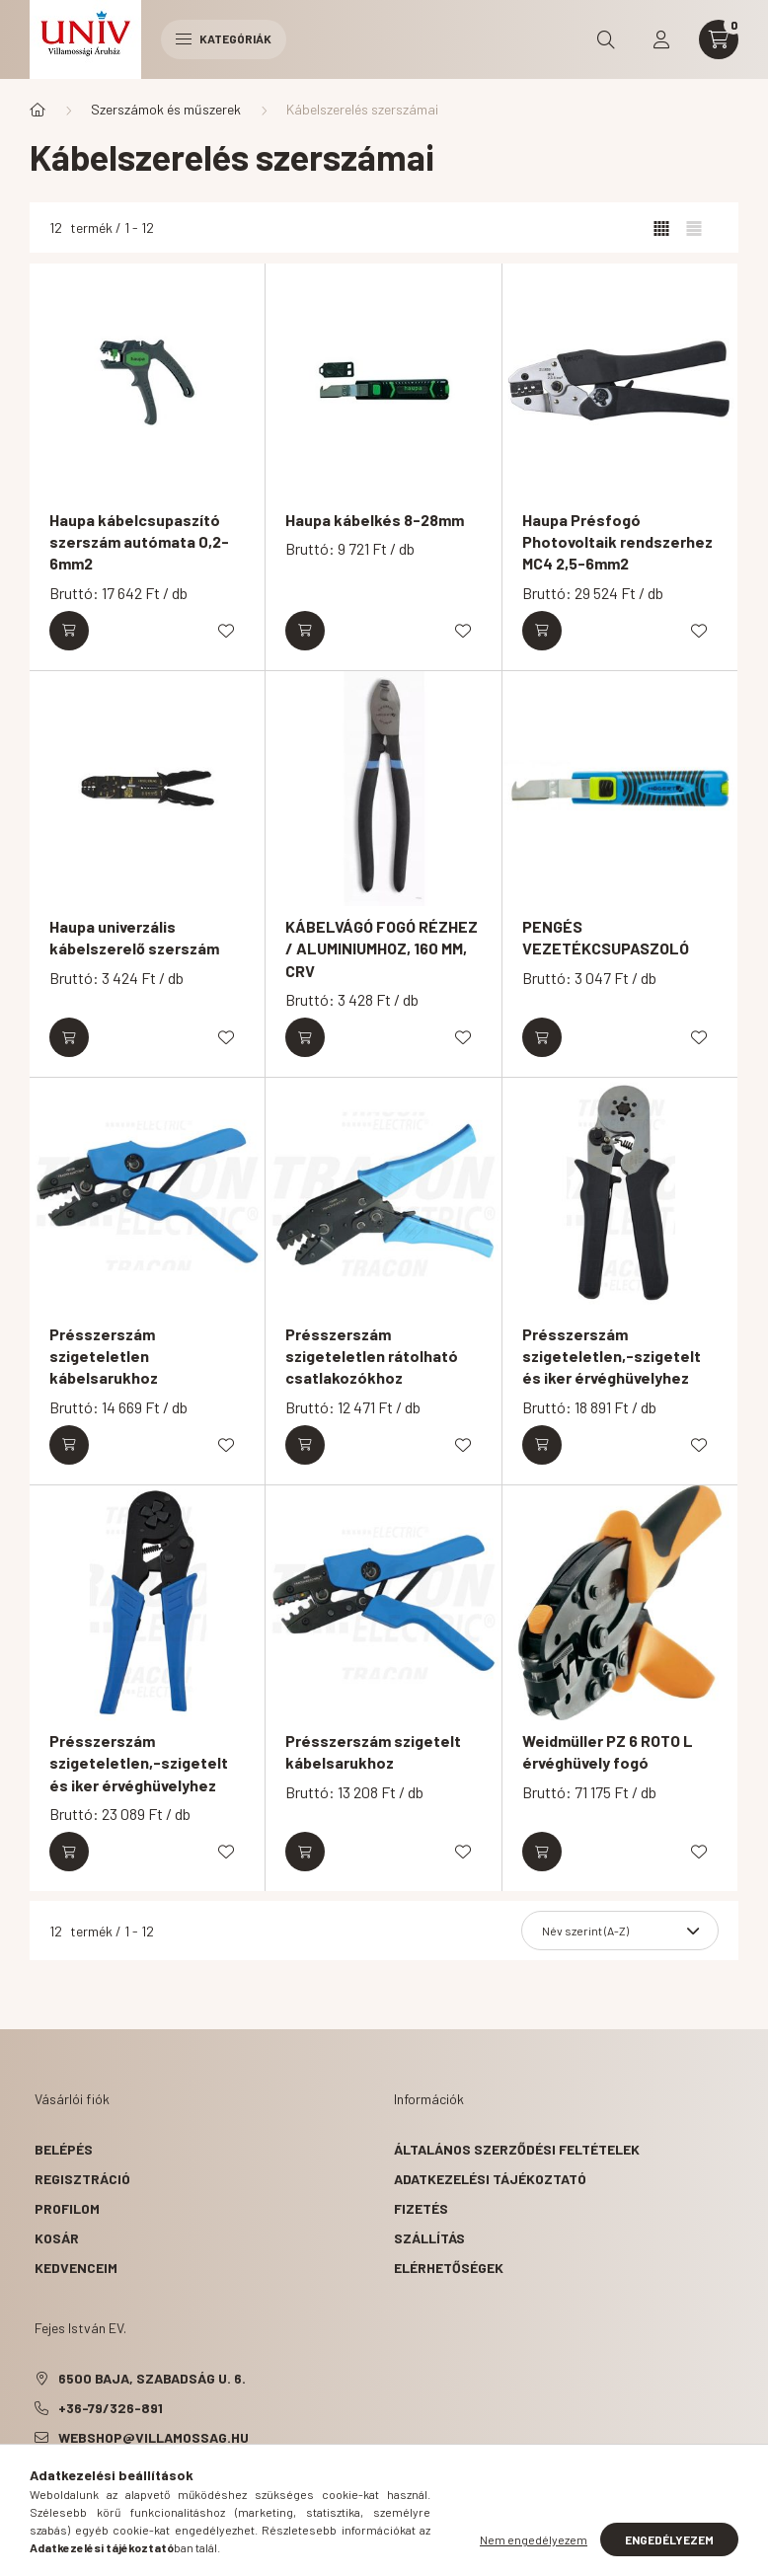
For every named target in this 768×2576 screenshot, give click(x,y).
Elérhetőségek (448, 2267)
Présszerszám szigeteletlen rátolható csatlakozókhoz (371, 1356)
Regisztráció (82, 2178)
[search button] (606, 39)
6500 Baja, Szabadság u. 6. (152, 2378)
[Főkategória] (37, 109)
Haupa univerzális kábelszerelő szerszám (134, 937)
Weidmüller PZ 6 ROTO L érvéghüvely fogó (607, 1751)
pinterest (117, 2487)
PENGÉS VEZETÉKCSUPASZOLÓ (605, 937)
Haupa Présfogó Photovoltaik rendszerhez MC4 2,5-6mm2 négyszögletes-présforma (620, 552)
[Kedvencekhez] (226, 630)
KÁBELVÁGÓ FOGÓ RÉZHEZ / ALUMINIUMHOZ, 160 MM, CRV (381, 948)
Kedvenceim (76, 2267)
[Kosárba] (69, 630)
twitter (78, 2487)
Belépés (64, 2149)
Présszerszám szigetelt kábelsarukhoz (373, 1751)
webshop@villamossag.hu (153, 2437)
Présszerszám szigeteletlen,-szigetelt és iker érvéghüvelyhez (611, 1356)
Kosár (57, 2238)
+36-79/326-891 (110, 2407)
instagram (157, 2487)
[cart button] (718, 39)
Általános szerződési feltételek (517, 2149)
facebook (38, 2487)
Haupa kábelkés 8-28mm (374, 519)
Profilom (67, 2208)
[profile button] (661, 39)
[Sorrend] (620, 1930)
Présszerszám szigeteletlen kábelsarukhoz (103, 1356)
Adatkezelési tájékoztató (490, 2178)
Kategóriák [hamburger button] (223, 38)
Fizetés (421, 2208)
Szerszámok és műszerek (166, 109)
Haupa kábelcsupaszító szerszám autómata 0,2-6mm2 (139, 541)
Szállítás (429, 2238)
